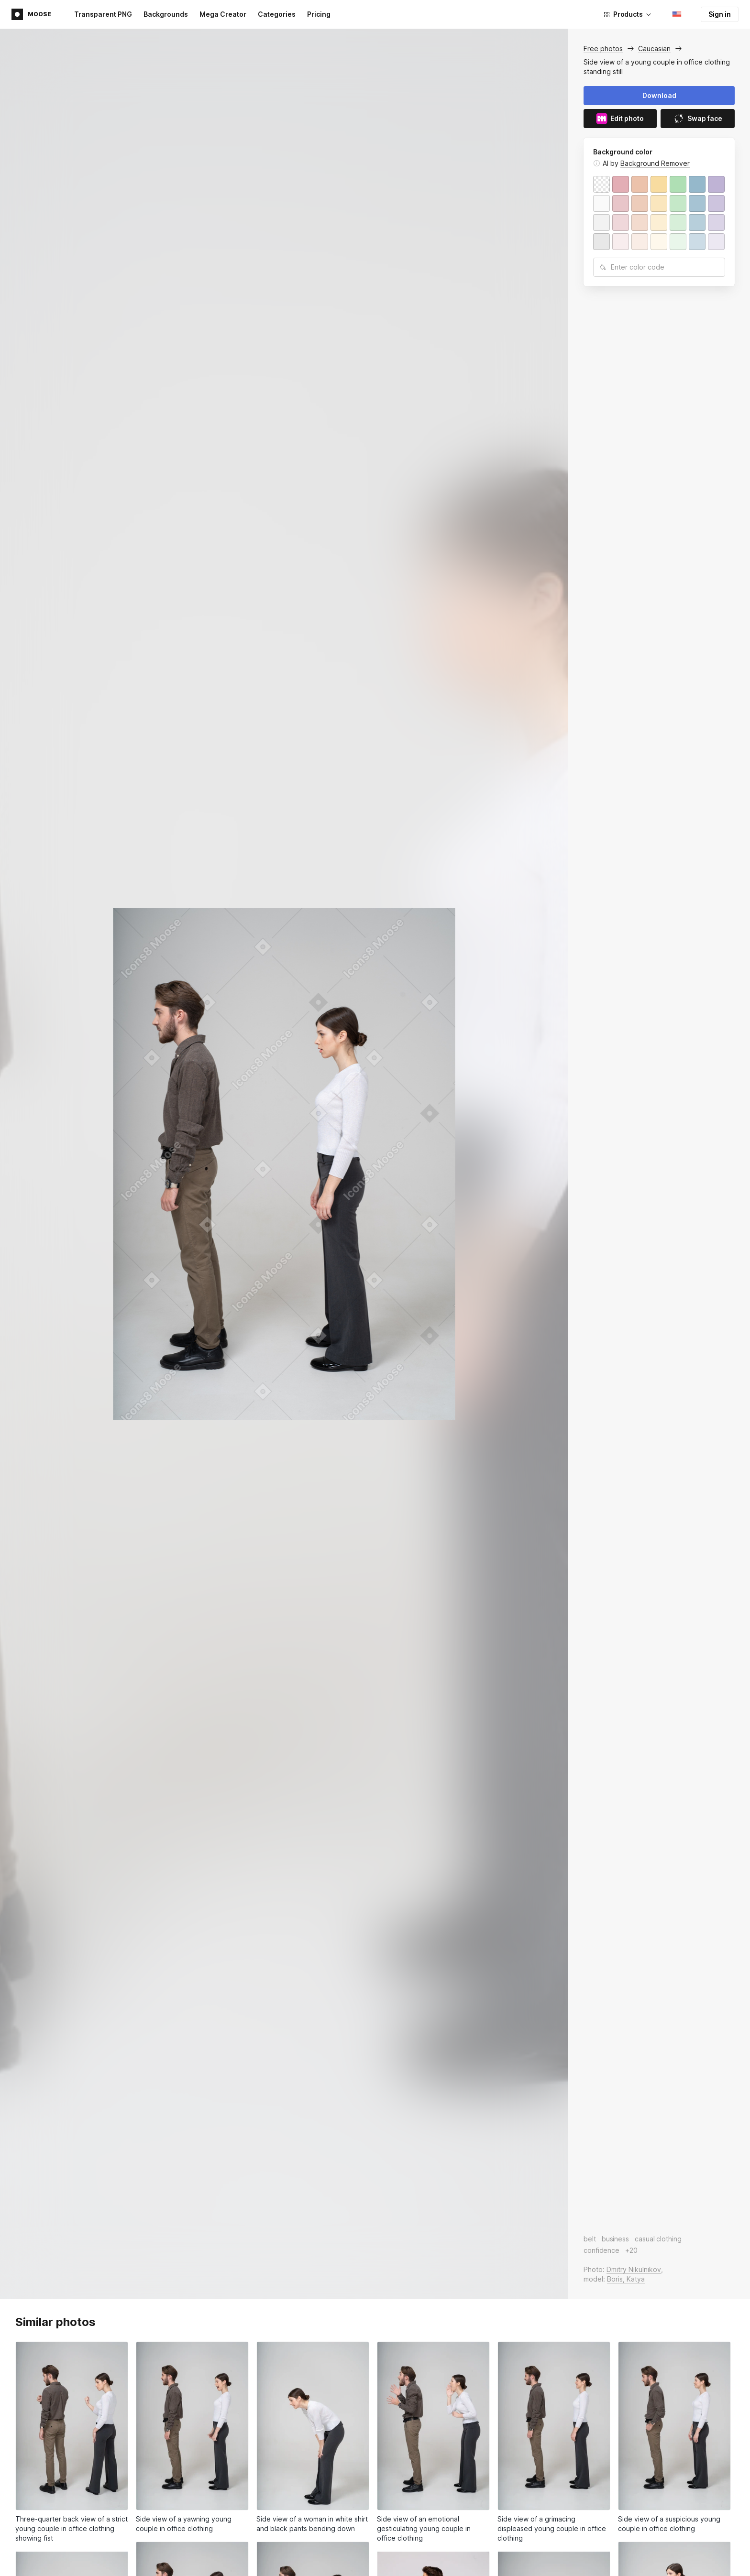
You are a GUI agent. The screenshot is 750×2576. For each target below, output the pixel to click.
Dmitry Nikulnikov (634, 2269)
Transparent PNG (103, 14)
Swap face (697, 118)
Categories (277, 14)
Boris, (617, 2279)
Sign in (719, 14)
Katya (636, 2279)
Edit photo (620, 118)
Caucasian (654, 48)
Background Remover (655, 163)
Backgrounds (165, 14)
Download (659, 95)
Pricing (319, 14)
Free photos (603, 48)
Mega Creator (222, 14)
